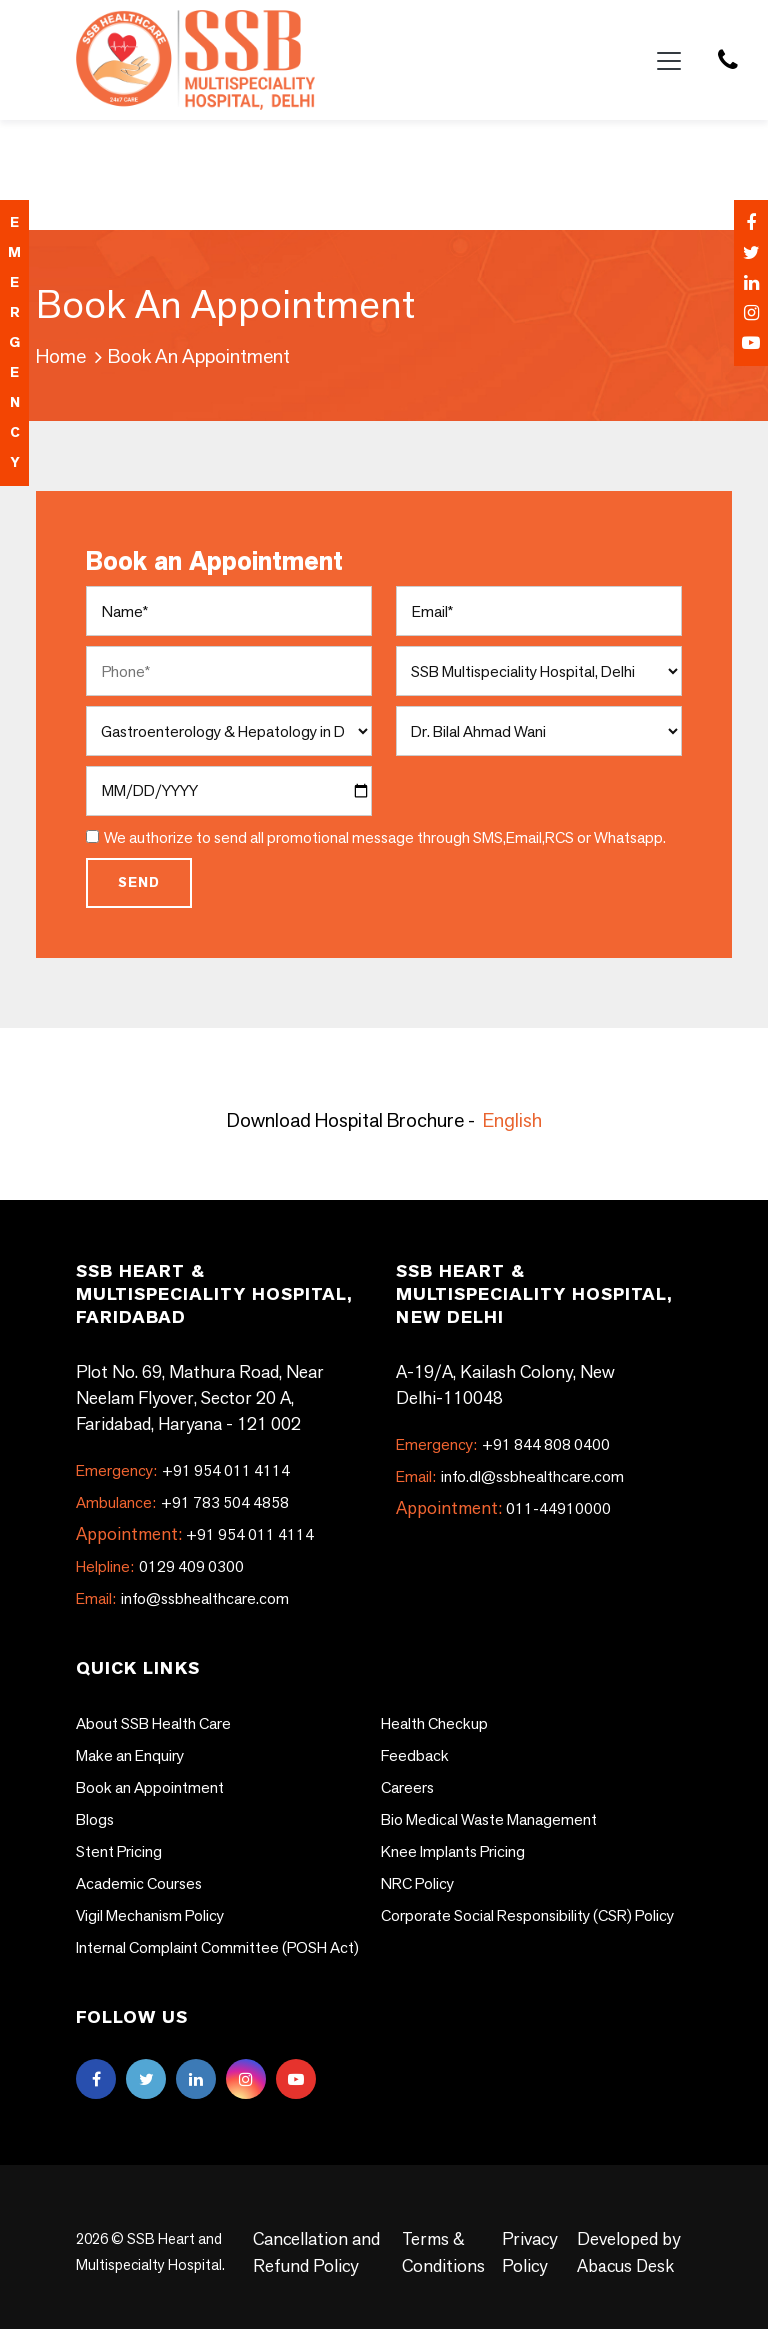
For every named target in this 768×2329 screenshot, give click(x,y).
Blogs (95, 1819)
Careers (407, 1787)
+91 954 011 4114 (183, 1470)
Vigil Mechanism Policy (150, 1915)
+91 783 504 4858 (182, 1502)
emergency (14, 342)
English (512, 1120)
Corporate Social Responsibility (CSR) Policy (527, 1915)
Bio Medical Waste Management (489, 1819)
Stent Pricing (119, 1851)
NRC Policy (417, 1883)
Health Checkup (434, 1723)
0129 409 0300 (160, 1566)
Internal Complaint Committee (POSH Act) (219, 1947)
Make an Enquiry (130, 1755)
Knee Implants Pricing (453, 1851)
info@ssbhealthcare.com (182, 1598)
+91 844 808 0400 (503, 1444)
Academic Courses (139, 1883)
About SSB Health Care (153, 1723)
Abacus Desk (625, 2265)
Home (61, 356)
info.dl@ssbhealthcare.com (510, 1476)
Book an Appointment (150, 1787)
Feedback (415, 1755)
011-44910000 (558, 1508)
